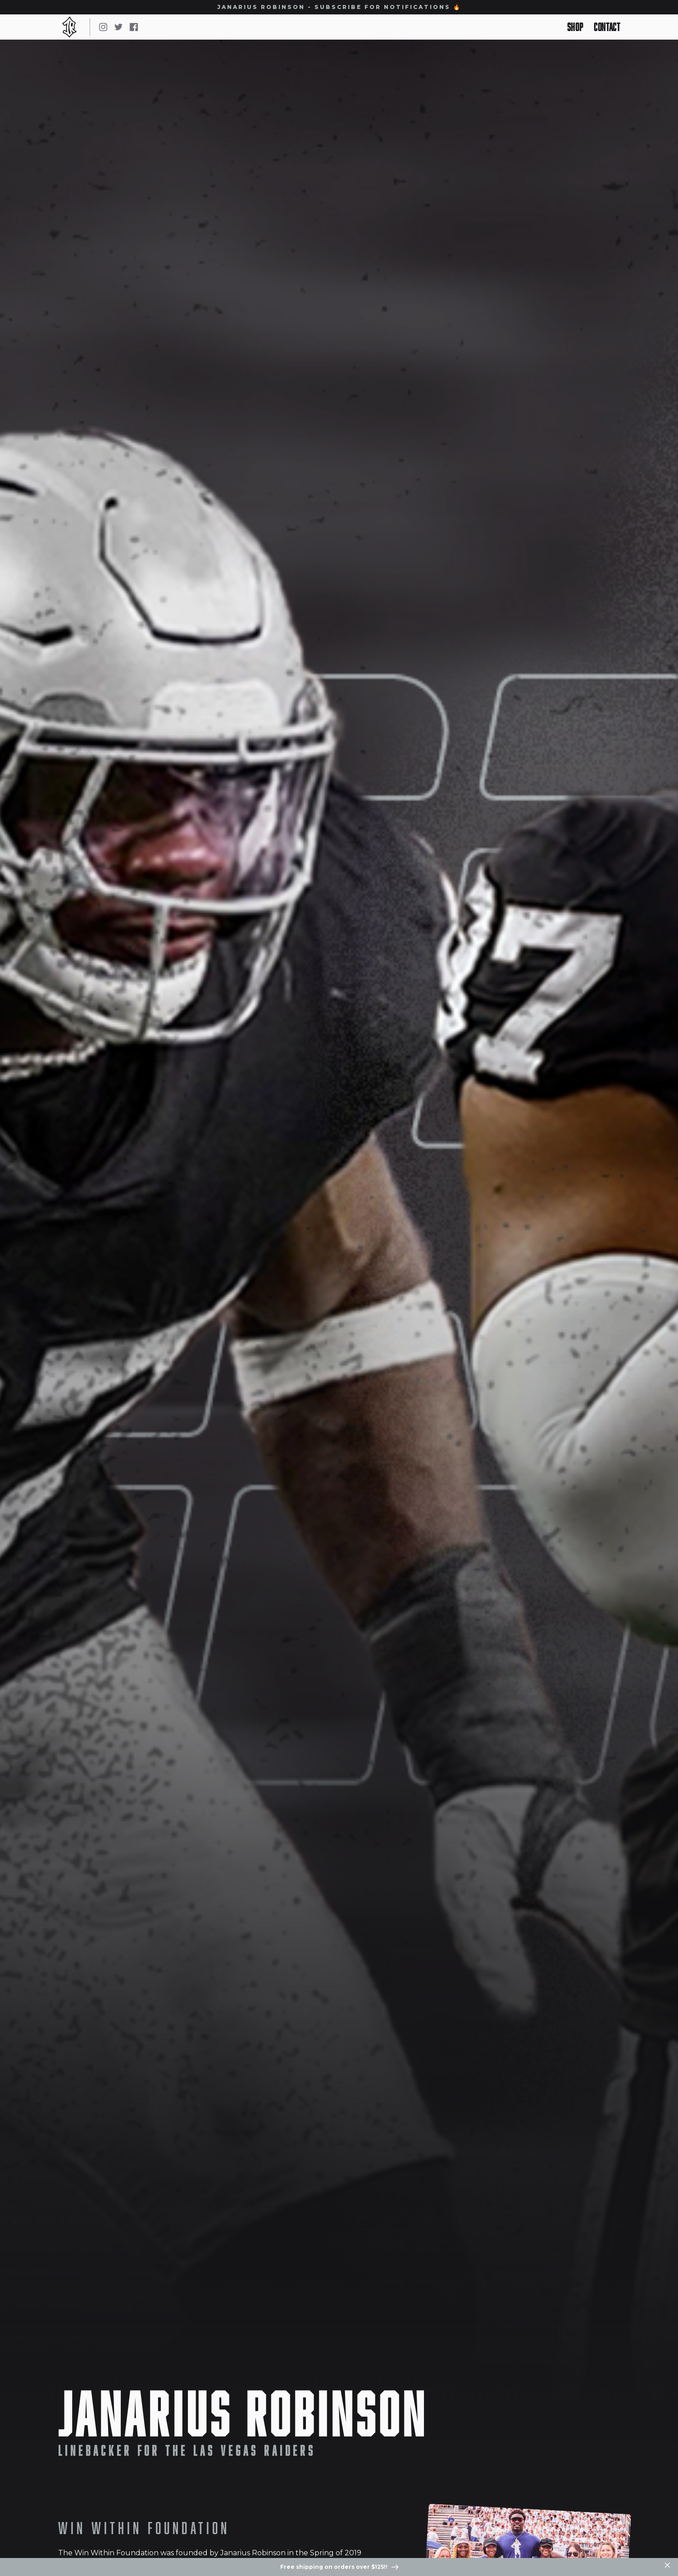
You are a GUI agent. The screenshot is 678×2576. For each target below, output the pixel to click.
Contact (607, 27)
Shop (575, 27)
